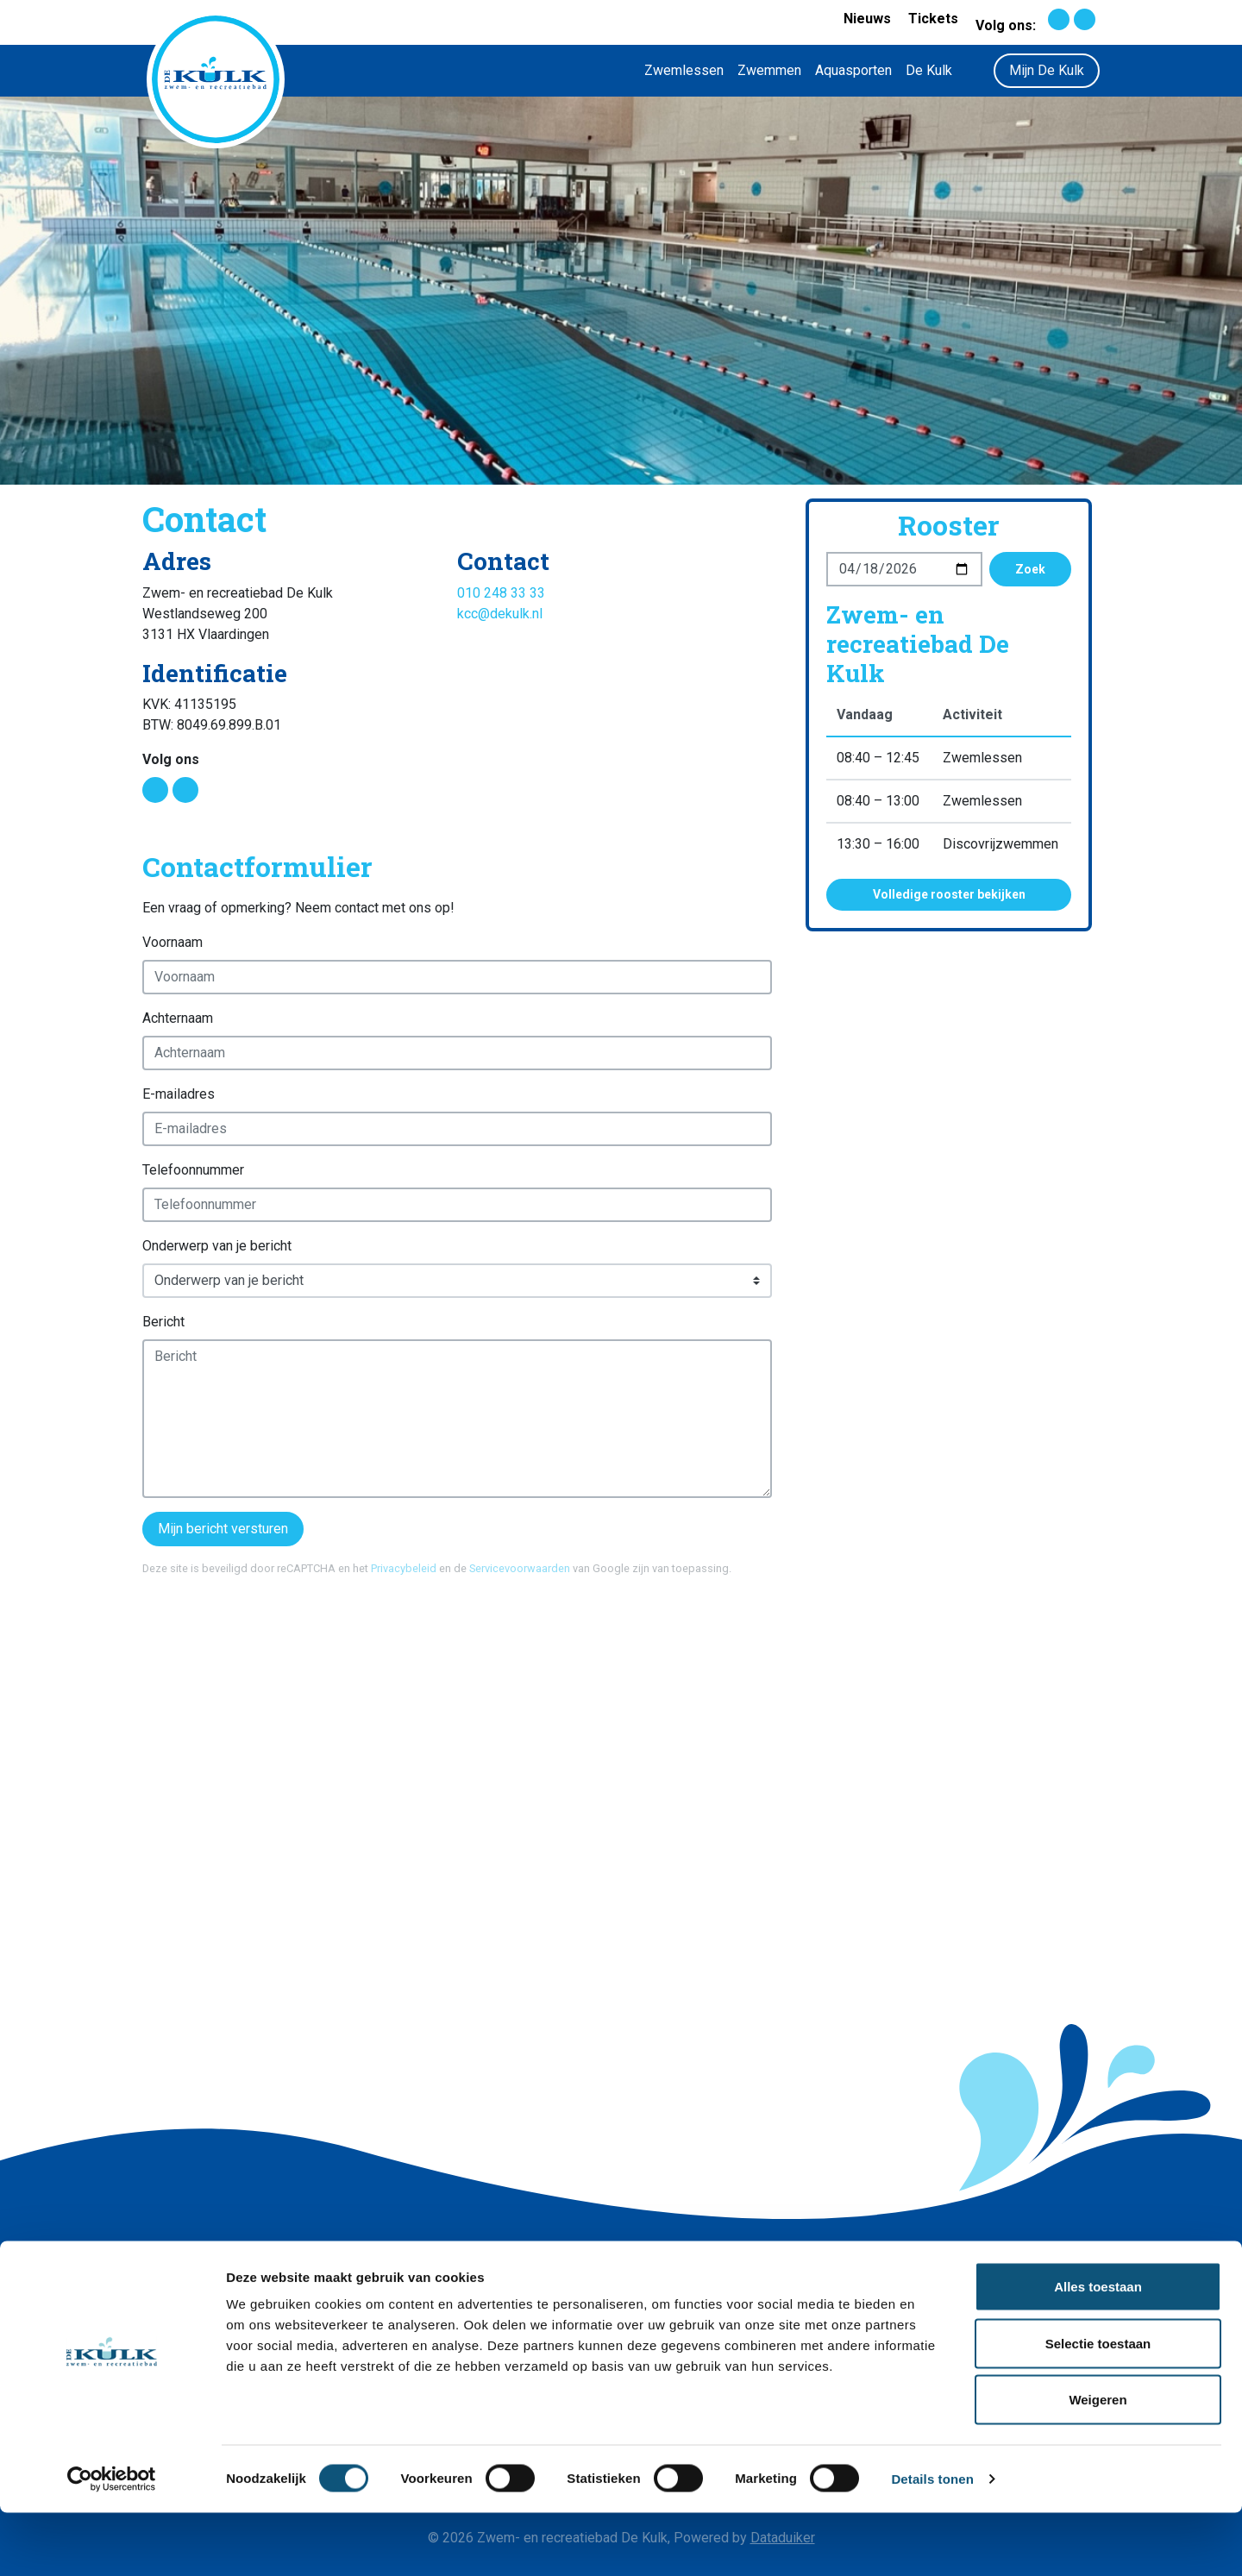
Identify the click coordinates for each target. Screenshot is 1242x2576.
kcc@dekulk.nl (500, 613)
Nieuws (867, 18)
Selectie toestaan (1098, 2406)
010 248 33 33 (501, 593)
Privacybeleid (403, 1568)
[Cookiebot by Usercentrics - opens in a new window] (111, 2542)
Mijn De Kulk (1046, 70)
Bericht (163, 1321)
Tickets (933, 18)
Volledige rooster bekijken (949, 894)
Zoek (1030, 569)
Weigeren (1097, 2462)
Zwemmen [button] (769, 70)
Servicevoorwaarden (519, 1568)
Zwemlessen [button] (684, 70)
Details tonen (932, 2542)
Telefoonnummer (193, 1170)
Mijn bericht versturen (223, 1528)
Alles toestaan (1098, 2349)
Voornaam (172, 942)
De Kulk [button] (929, 70)
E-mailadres (178, 1094)
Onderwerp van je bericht (217, 1246)
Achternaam (177, 1018)
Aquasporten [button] (853, 70)
